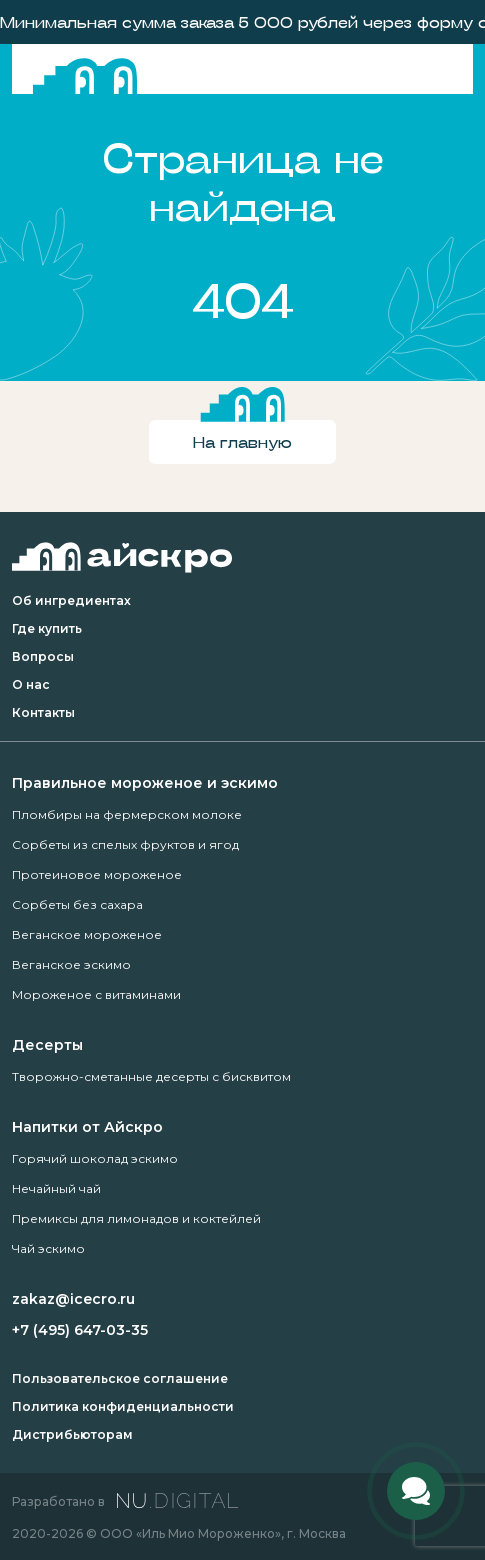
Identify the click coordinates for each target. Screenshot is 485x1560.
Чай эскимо (48, 1248)
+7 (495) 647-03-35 (80, 1330)
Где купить (47, 628)
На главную (242, 441)
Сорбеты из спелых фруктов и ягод (125, 844)
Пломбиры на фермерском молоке (127, 814)
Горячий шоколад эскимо (95, 1158)
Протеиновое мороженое (97, 874)
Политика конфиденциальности (123, 1406)
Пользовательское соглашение (120, 1378)
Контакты (43, 712)
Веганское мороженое (87, 934)
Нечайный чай (56, 1188)
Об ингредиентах (71, 600)
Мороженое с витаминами (96, 994)
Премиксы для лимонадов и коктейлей (136, 1218)
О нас (31, 684)
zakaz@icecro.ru (73, 1299)
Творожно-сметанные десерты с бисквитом (151, 1076)
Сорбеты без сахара (77, 904)
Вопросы (43, 656)
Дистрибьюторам (72, 1434)
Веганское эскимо (71, 964)
